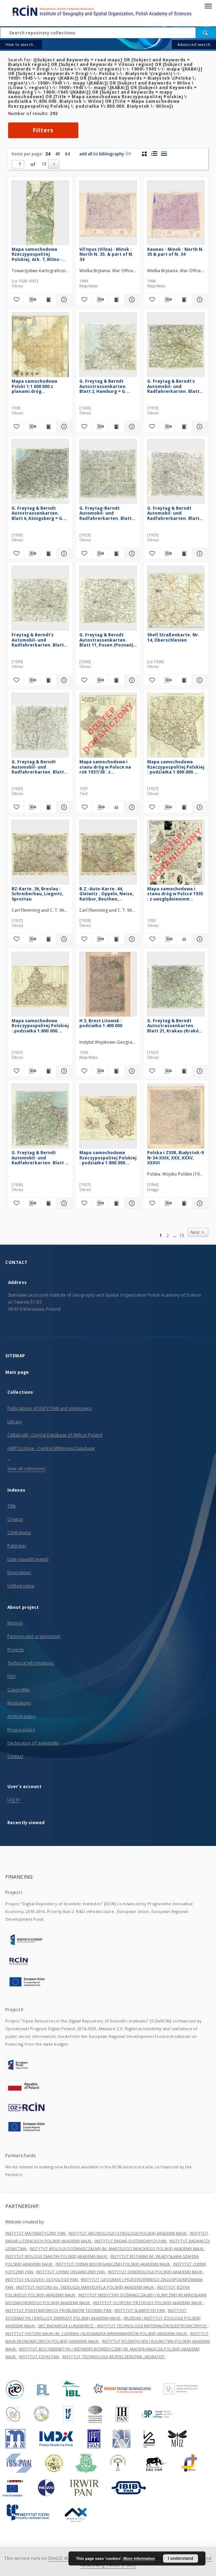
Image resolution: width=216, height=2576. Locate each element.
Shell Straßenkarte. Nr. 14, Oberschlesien (173, 637)
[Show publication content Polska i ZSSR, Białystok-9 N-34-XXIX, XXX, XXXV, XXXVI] (184, 1203)
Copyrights (18, 1690)
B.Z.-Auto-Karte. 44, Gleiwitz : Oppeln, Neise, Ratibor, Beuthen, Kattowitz (106, 894)
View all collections (26, 1469)
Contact (15, 1756)
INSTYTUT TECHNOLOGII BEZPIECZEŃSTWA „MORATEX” (114, 2356)
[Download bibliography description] (32, 299)
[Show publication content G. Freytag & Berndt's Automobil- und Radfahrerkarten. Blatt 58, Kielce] (184, 426)
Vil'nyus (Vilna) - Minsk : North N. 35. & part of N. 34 (106, 254)
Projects (15, 1650)
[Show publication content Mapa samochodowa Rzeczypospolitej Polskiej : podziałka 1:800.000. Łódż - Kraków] (116, 1203)
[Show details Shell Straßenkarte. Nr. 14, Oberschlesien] (199, 680)
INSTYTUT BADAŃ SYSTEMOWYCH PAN (130, 2240)
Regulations (19, 1703)
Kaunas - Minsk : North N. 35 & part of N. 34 (175, 251)
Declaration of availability (33, 1743)
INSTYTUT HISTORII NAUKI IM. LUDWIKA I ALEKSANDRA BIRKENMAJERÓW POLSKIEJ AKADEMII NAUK (96, 2333)
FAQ (11, 1676)
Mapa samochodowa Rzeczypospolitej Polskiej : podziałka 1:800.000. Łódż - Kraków (108, 1157)
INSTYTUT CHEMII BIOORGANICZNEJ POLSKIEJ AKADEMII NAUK (113, 2264)
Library (14, 1422)
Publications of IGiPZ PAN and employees (49, 1408)
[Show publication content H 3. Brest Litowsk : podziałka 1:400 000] (116, 1071)
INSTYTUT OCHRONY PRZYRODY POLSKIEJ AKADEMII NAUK (148, 2302)
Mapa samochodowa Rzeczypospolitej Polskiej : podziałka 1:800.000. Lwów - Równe (175, 767)
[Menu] (208, 5)
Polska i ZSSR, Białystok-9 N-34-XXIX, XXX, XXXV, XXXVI (175, 1157)
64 (67, 154)
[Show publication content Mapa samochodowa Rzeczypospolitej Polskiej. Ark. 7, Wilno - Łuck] (48, 299)
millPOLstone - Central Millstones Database (51, 1448)
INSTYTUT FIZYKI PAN (39, 2356)
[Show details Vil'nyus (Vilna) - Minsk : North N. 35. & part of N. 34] (131, 299)
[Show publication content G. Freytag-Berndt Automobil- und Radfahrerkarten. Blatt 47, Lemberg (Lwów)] (116, 553)
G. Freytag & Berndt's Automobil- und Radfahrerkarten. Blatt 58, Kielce (173, 386)
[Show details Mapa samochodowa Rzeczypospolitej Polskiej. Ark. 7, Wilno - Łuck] (63, 299)
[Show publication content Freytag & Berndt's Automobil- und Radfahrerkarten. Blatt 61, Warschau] (48, 680)
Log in (13, 1799)
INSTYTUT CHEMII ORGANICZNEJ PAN (71, 2271)
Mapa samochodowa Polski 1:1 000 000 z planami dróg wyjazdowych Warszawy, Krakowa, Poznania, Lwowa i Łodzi (39, 386)
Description (19, 1572)
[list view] (164, 154)
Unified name (20, 1586)
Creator (15, 1519)
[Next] (54, 164)
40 (57, 154)
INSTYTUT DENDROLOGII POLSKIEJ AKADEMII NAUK (155, 2271)
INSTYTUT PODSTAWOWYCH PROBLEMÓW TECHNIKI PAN (58, 2310)
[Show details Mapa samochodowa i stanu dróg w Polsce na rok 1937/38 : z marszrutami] (131, 807)
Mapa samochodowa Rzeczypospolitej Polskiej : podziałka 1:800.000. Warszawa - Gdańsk (40, 1025)
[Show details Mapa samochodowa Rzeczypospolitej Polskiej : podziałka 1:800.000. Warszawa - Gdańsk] (63, 1071)
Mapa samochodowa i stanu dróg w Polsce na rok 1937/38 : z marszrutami (105, 767)
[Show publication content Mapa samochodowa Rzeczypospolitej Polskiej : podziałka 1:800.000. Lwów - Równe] (184, 807)
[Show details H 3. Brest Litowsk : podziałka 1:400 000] (131, 1071)
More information (139, 2558)
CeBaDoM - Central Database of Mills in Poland (54, 1435)
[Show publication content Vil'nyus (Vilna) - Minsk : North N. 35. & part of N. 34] (116, 299)
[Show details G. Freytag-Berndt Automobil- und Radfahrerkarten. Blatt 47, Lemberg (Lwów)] (131, 553)
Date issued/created (27, 1559)
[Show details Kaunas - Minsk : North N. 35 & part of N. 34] (199, 299)
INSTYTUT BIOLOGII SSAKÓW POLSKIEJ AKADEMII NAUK (56, 2256)
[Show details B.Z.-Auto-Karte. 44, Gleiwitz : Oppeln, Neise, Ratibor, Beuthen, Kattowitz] (131, 939)
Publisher (16, 1546)
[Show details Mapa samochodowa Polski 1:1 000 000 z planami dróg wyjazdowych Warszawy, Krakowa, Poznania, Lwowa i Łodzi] (63, 426)
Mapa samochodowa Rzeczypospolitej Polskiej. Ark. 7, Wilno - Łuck (37, 254)
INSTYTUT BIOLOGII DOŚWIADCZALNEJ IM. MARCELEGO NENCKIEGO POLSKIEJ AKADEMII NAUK (117, 2248)
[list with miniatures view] (154, 154)
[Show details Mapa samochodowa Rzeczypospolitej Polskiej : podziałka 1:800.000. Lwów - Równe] (199, 807)
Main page (17, 1372)
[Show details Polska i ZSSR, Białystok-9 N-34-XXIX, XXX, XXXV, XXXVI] (199, 1203)
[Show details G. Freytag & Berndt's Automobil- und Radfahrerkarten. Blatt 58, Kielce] (199, 426)
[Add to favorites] (16, 299)
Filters (43, 130)
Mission (15, 1623)
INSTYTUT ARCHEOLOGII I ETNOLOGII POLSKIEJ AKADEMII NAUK (128, 2233)
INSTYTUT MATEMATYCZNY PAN (35, 2233)
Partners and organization (33, 1636)
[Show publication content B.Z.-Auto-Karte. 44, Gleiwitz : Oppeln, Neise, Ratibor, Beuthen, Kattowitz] (116, 939)
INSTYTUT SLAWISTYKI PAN (140, 2310)
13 (43, 164)
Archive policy (21, 1716)
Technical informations (30, 1663)
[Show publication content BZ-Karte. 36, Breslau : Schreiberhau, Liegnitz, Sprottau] (48, 939)
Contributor (19, 1532)
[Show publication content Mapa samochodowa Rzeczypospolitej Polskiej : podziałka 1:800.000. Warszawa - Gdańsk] (48, 1071)
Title (11, 1506)
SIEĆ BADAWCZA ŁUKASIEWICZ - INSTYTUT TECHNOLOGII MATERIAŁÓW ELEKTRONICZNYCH (123, 2325)
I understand (180, 2558)
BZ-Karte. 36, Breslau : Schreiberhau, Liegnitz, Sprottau (37, 894)
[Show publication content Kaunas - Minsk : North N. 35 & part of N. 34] (184, 299)
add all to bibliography (105, 154)
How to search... (21, 44)
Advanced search (193, 44)
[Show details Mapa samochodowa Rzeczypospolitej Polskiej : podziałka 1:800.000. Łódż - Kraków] (131, 1203)
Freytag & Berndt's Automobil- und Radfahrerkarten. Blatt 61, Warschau (38, 640)
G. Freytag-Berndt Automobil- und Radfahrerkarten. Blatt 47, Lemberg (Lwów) (105, 513)
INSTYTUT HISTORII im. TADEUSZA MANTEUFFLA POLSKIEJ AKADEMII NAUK (85, 2287)
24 (47, 154)
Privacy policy (21, 1730)
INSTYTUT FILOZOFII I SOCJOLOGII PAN (42, 2279)
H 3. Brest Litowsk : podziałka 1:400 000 (100, 1023)
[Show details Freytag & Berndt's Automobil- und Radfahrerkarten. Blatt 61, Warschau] (63, 680)
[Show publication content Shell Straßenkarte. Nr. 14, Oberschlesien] (184, 680)
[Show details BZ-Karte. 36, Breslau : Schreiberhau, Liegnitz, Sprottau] (63, 939)
